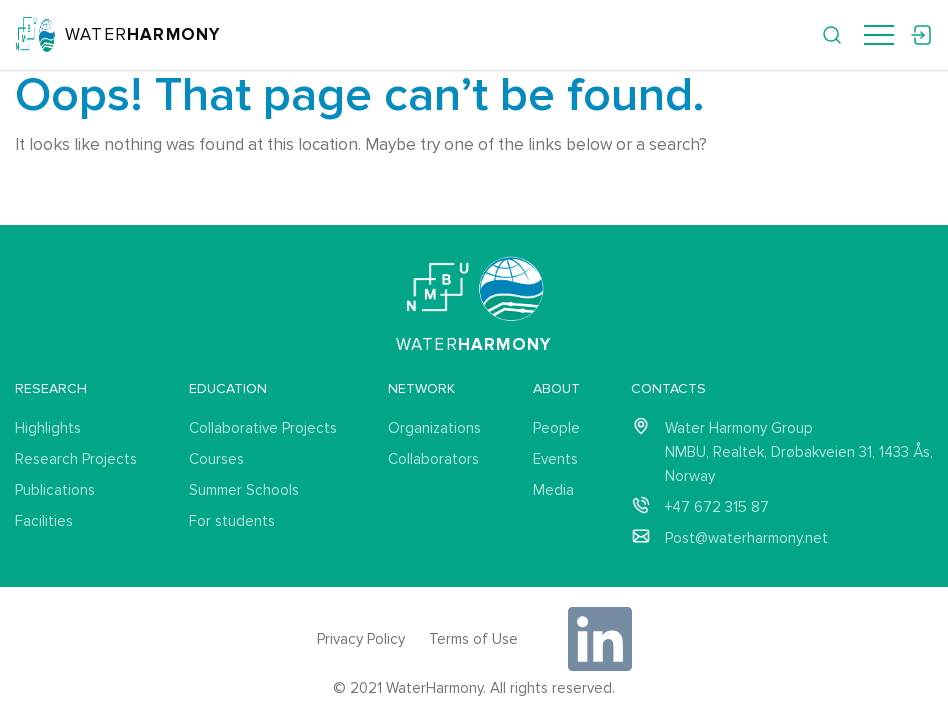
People (556, 428)
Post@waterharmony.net (746, 538)
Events (555, 459)
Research (51, 388)
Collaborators (433, 459)
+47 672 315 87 (717, 507)
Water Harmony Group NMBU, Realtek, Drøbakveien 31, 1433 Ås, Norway (799, 452)
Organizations (434, 428)
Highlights (48, 428)
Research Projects (76, 459)
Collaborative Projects (263, 428)
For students (232, 521)
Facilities (44, 521)
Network (421, 388)
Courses (216, 459)
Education (228, 388)
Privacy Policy (361, 639)
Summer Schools (244, 490)
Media (553, 490)
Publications (55, 490)
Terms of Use (473, 639)
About (556, 388)
